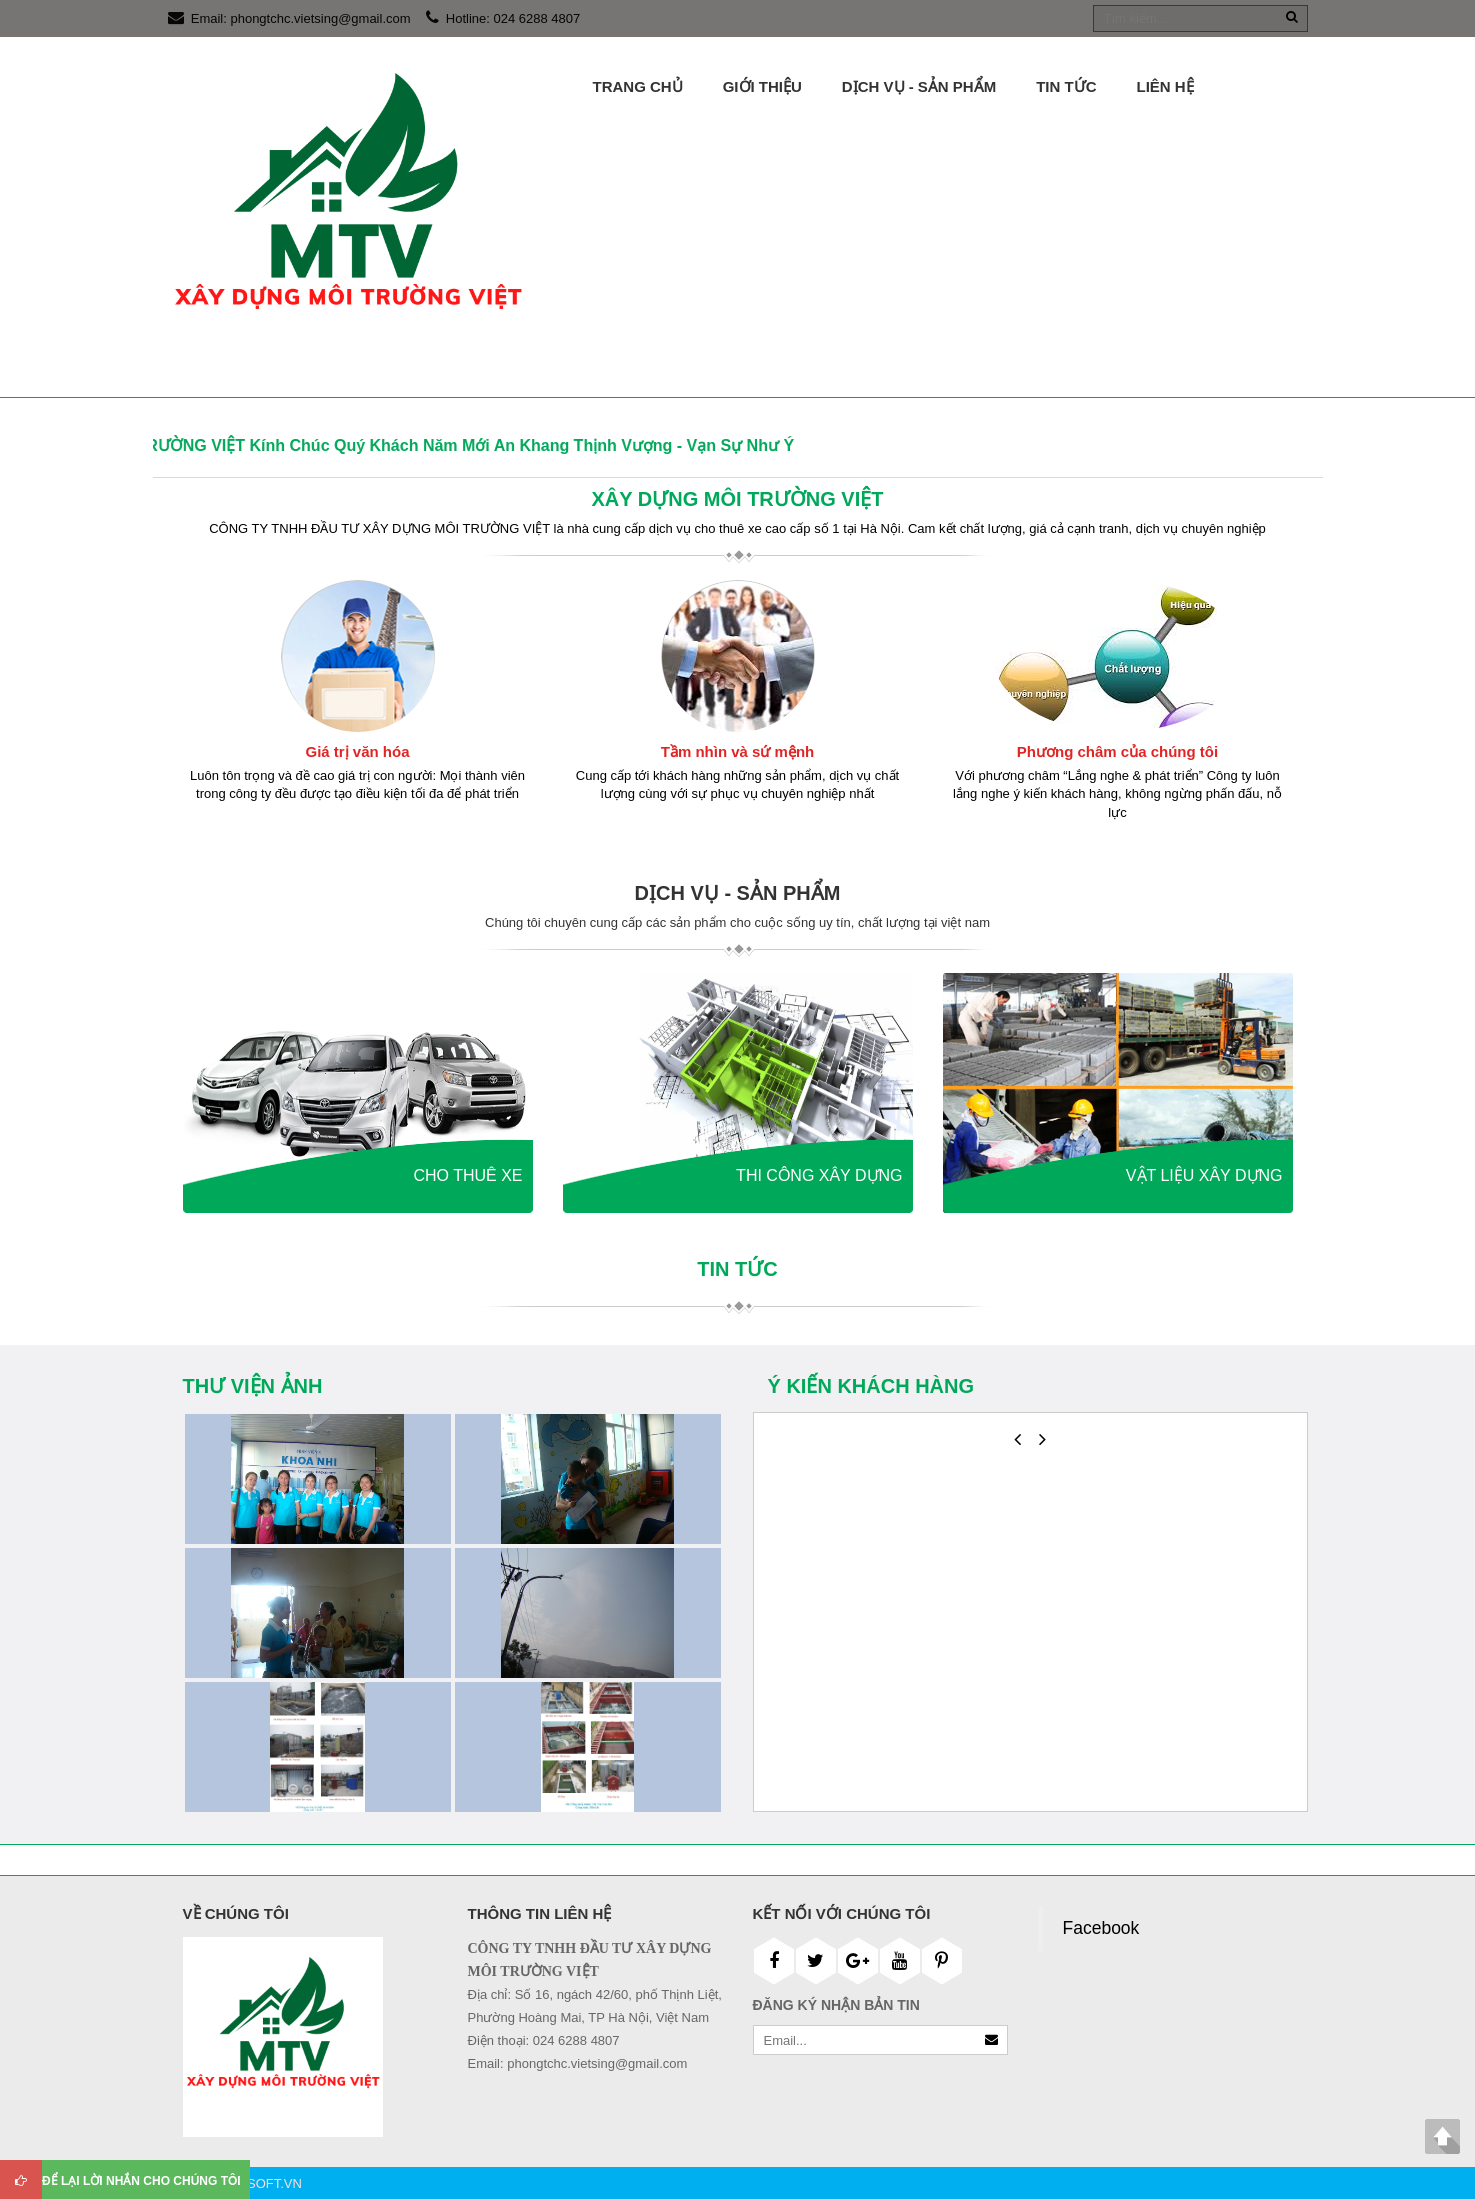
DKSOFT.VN (265, 2183)
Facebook (1101, 1928)
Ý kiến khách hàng (871, 1386)
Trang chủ (638, 86)
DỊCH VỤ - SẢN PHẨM (919, 86)
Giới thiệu (762, 86)
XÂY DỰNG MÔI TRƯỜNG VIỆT (738, 499)
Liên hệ (1165, 86)
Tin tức (1066, 86)
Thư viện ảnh (253, 1386)
